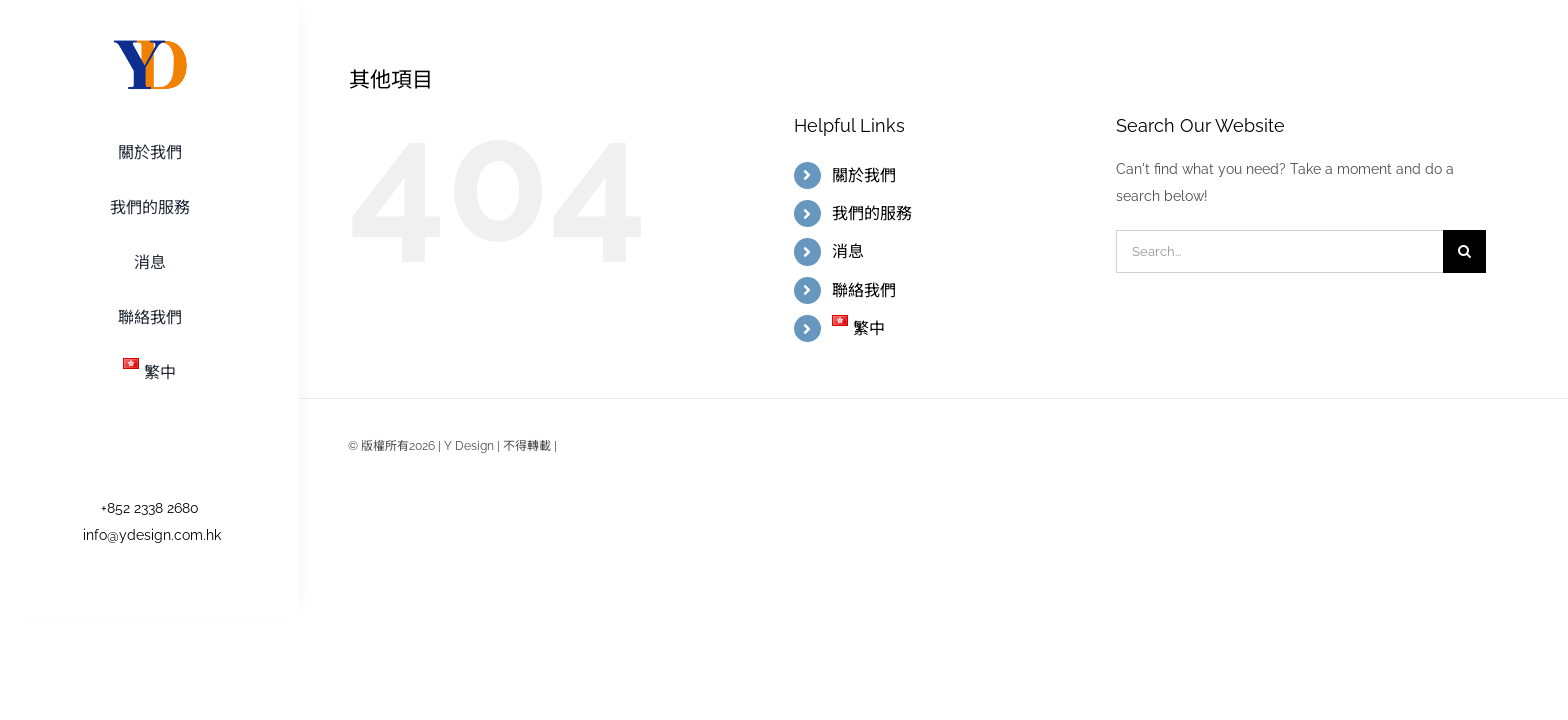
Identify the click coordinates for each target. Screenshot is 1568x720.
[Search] (1464, 251)
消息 (848, 251)
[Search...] (1279, 251)
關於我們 (864, 175)
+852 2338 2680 (150, 508)
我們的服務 (872, 213)
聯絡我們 (864, 290)
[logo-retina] (150, 43)
